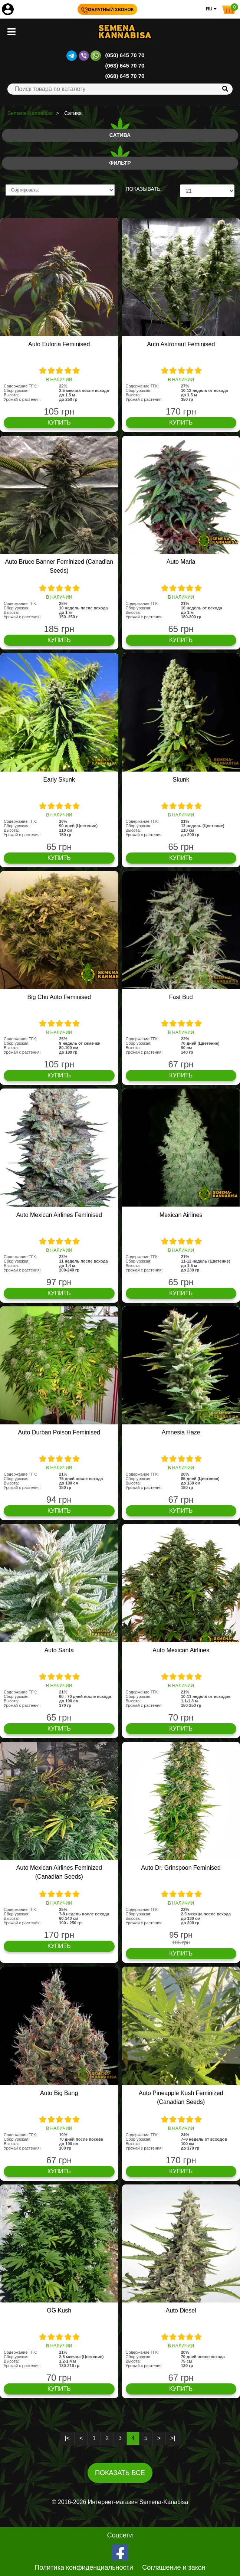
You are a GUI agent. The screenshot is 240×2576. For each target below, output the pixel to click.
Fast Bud (181, 997)
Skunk (181, 779)
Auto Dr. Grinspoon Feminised (181, 1868)
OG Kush (59, 2310)
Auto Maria (181, 562)
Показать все (120, 2473)
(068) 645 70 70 (125, 76)
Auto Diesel (181, 2310)
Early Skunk (59, 779)
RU (211, 9)
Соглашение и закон (174, 2567)
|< (67, 2438)
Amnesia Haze (181, 1432)
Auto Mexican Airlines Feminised (59, 1215)
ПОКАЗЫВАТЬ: (144, 189)
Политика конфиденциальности (83, 2567)
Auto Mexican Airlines (180, 1650)
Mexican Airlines (181, 1215)
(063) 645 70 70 (125, 65)
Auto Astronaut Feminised (181, 344)
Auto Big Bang (59, 2093)
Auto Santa (59, 1650)
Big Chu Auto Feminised (59, 997)
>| (172, 2438)
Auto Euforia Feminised (59, 344)
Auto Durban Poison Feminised (59, 1432)
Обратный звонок (107, 9)
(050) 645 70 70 (125, 55)
